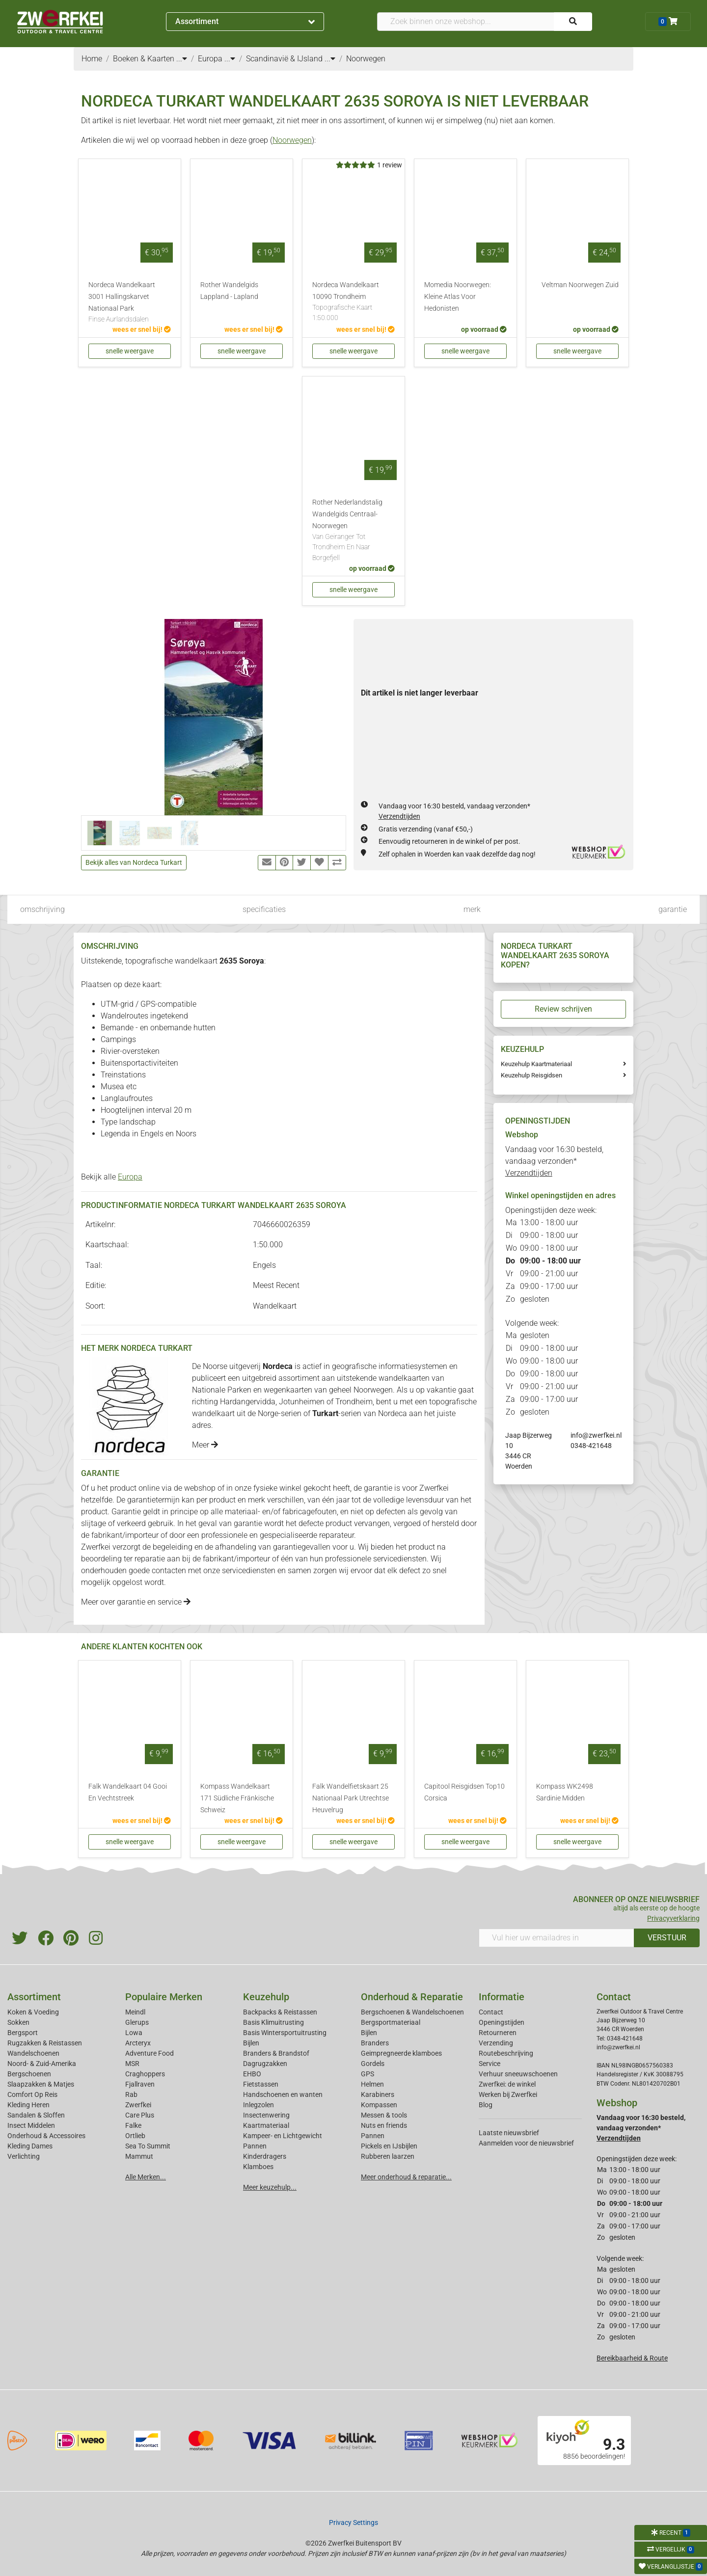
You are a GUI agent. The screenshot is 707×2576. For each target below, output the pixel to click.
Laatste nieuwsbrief (509, 2133)
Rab (131, 2094)
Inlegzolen (258, 2105)
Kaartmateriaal (266, 2125)
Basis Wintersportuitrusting (284, 2033)
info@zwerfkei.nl (596, 1435)
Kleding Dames (30, 2146)
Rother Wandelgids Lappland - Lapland (229, 291)
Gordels (372, 2063)
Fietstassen (260, 2084)
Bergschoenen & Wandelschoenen (412, 2012)
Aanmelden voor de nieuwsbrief (526, 2143)
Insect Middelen (31, 2125)
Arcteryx (138, 2043)
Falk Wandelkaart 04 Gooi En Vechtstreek (127, 1792)
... (181, 58)
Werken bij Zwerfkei (508, 2094)
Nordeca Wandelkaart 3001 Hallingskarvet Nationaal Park (129, 303)
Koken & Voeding (33, 2012)
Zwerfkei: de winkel (507, 2084)
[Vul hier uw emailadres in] (556, 1938)
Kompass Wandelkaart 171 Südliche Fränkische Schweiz (237, 1798)
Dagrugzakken (265, 2063)
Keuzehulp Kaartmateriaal (536, 1064)
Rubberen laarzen (387, 2156)
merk (472, 909)
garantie (672, 909)
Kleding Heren (28, 2105)
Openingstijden (501, 2022)
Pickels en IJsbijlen (389, 2146)
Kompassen (379, 2105)
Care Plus (139, 2115)
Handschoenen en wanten (283, 2094)
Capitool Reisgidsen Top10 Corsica (464, 1792)
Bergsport (22, 2033)
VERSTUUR (667, 1937)
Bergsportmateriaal (390, 2022)
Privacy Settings (353, 2522)
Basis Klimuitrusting (273, 2022)
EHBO (252, 2074)
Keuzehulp (266, 1997)
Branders (375, 2043)
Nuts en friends (384, 2125)
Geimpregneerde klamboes (401, 2053)
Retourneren (498, 2033)
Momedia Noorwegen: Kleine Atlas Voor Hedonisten (457, 297)
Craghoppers (145, 2074)
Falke (133, 2125)
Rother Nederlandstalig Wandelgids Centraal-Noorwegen (353, 531)
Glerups (137, 2022)
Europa (130, 1176)
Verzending (496, 2043)
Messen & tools (384, 2115)
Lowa (133, 2033)
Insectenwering (266, 2115)
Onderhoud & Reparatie (412, 1997)
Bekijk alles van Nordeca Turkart (133, 862)
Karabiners (377, 2094)
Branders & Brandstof (276, 2053)
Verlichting (23, 2156)
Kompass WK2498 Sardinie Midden (564, 1792)
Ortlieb (135, 2136)
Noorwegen (292, 140)
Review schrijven (563, 1009)
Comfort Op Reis (32, 2094)
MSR (132, 2063)
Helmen (372, 2084)
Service (489, 2063)
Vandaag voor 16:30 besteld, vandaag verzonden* (554, 1161)
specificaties (264, 909)
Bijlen (251, 2043)
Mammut (139, 2156)
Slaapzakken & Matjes (40, 2084)
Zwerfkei (138, 2105)
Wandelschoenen (33, 2053)
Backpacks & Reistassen (280, 2012)
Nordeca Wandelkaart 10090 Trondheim (353, 302)
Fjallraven (140, 2084)
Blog (485, 2105)
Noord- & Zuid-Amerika (41, 2063)
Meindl (135, 2012)
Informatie (501, 1997)
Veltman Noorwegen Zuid (580, 285)
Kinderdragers (264, 2156)
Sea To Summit (147, 2146)
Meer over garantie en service (135, 1602)
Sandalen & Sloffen (36, 2115)
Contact (491, 2012)
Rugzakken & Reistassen (44, 2043)
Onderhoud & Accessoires (46, 2136)
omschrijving (42, 909)
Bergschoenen (29, 2074)
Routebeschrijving (506, 2053)
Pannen (372, 2136)
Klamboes (258, 2167)
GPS (367, 2074)
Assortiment (245, 21)
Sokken (18, 2022)
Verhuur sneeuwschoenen (518, 2074)
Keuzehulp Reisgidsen (531, 1075)
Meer (205, 1444)
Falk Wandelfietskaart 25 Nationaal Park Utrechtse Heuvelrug (350, 1798)
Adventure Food (149, 2053)
